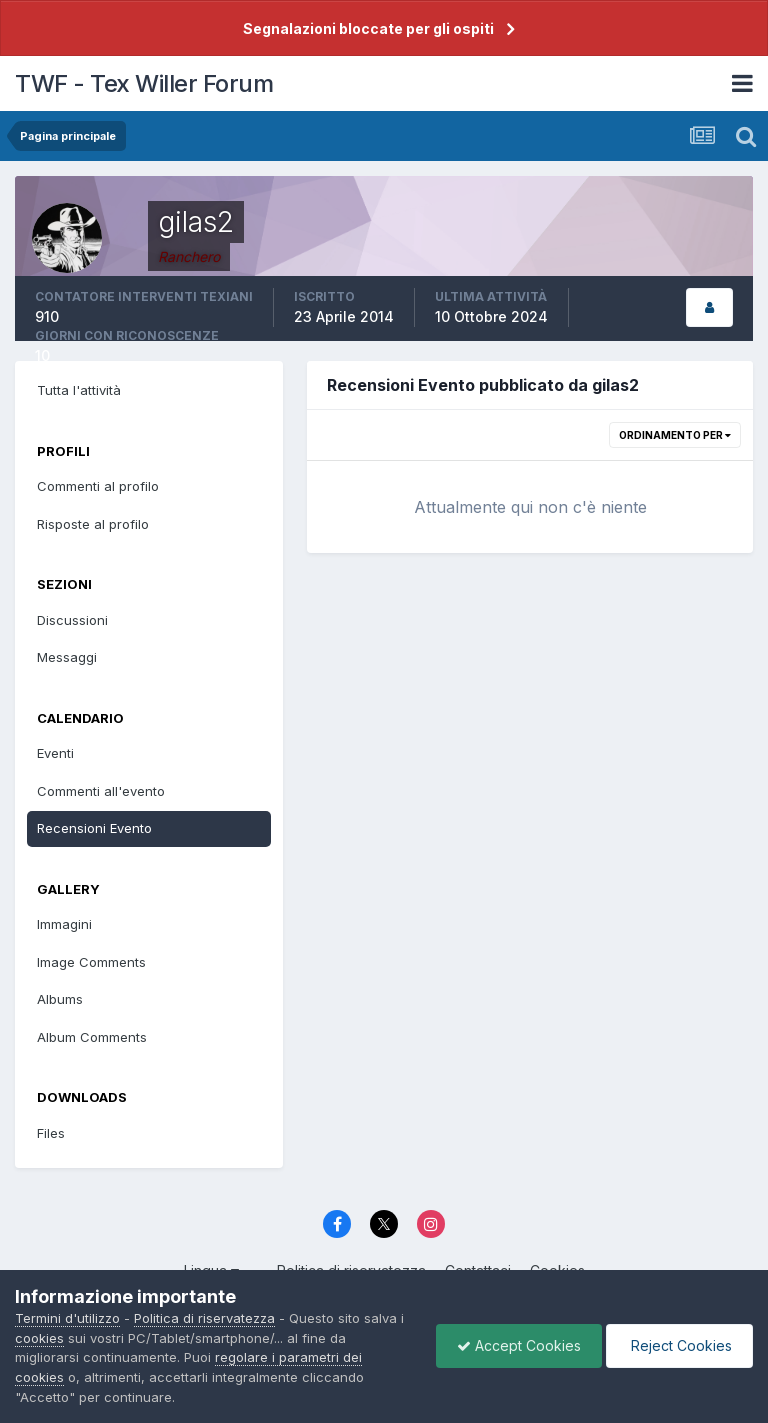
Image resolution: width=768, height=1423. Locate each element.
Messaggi (67, 657)
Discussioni (72, 620)
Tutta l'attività (79, 390)
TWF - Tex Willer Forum (144, 83)
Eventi (55, 753)
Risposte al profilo (93, 524)
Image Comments (91, 962)
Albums (60, 999)
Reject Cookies (679, 1345)
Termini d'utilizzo (67, 1318)
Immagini (64, 924)
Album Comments (92, 1037)
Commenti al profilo (98, 486)
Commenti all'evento (101, 791)
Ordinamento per (675, 435)
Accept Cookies (519, 1345)
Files (51, 1133)
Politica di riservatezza (204, 1318)
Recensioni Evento (94, 828)
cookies (39, 1338)
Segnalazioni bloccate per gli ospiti (368, 28)
